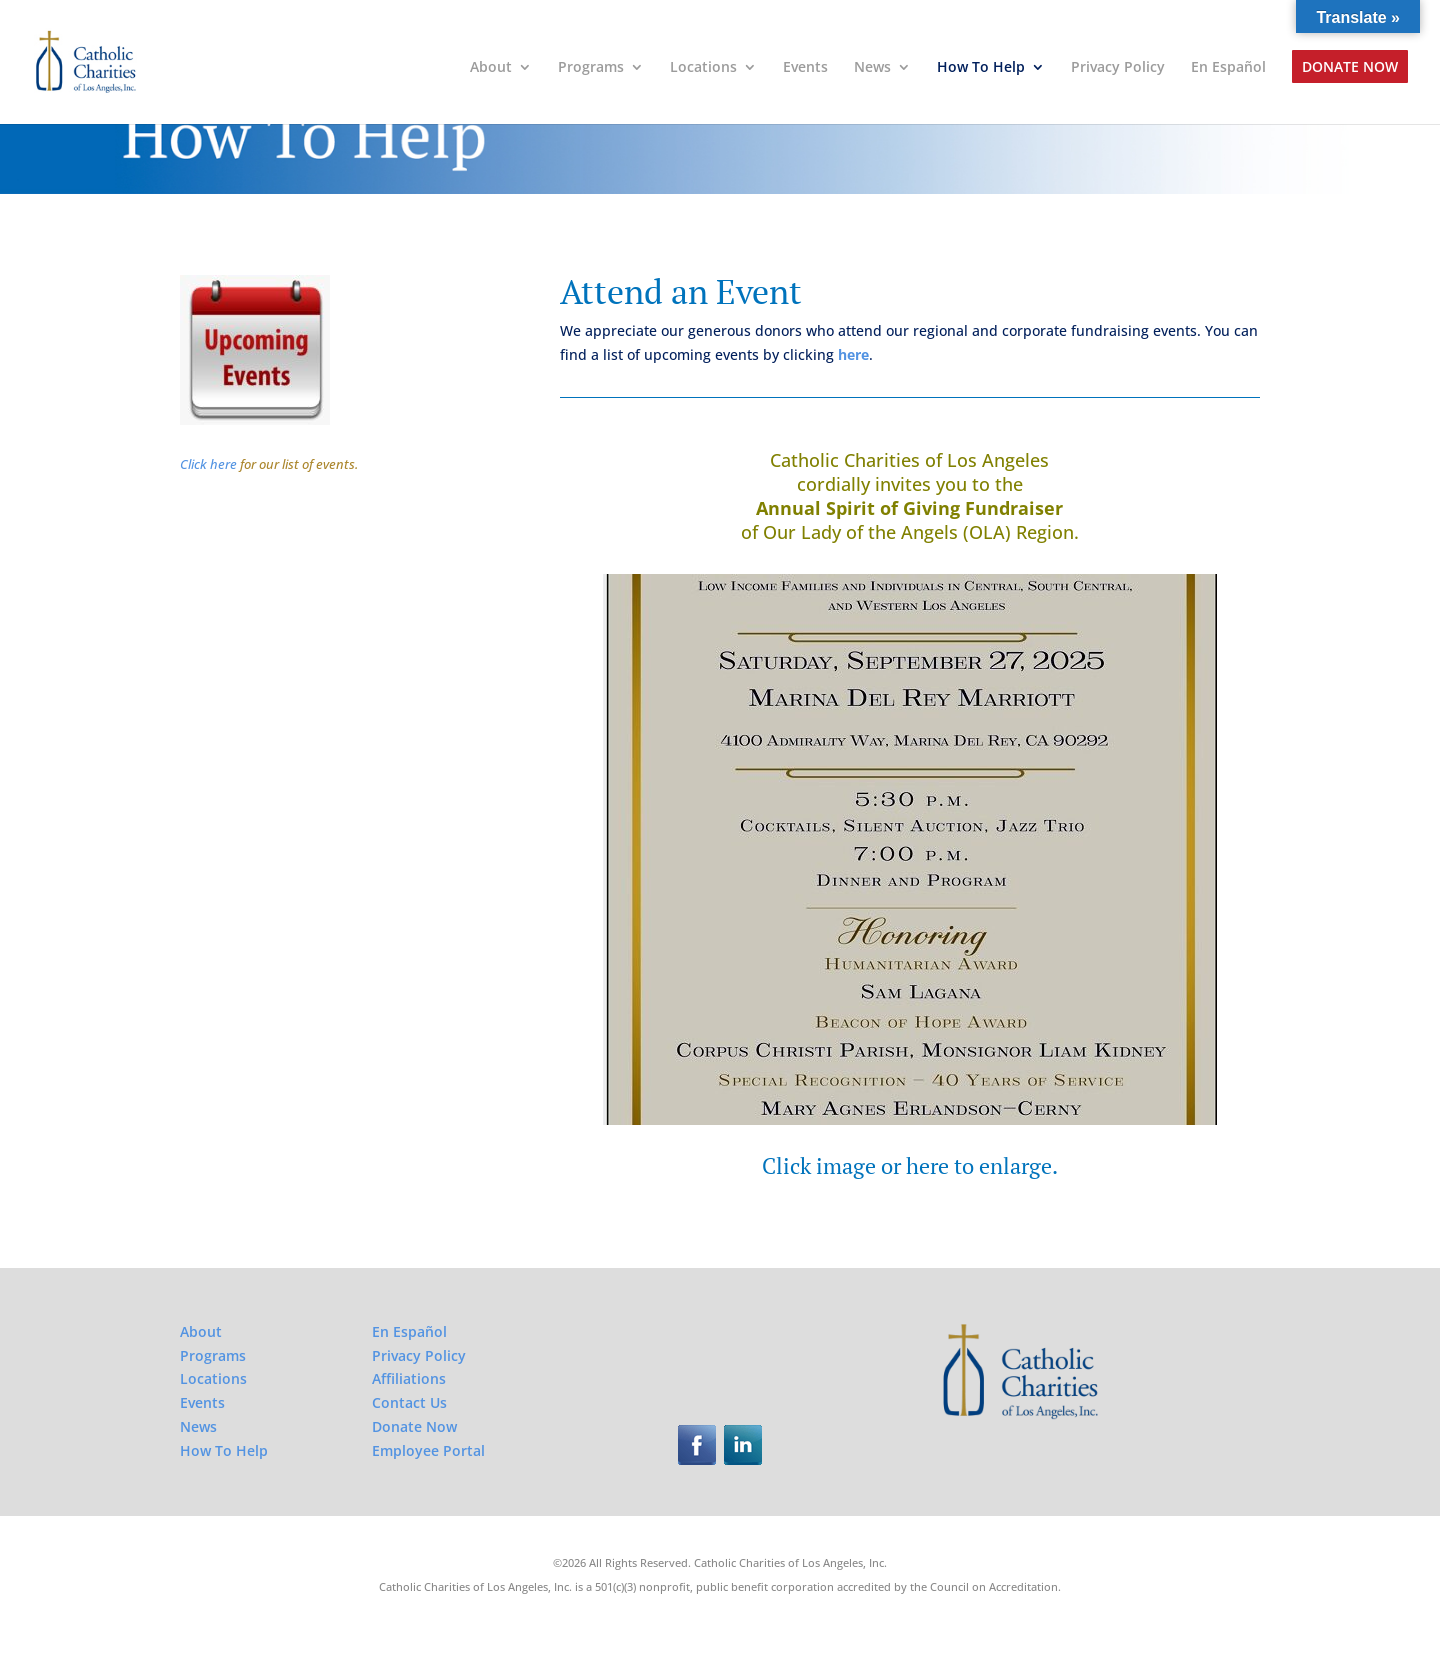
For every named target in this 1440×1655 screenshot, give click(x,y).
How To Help (981, 68)
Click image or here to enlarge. (910, 1165)
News (872, 68)
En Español (1228, 68)
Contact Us (409, 1402)
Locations (703, 68)
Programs (591, 68)
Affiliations (409, 1378)
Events (805, 68)
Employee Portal (428, 1450)
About (491, 68)
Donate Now (1350, 68)
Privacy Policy (1118, 68)
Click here (208, 464)
